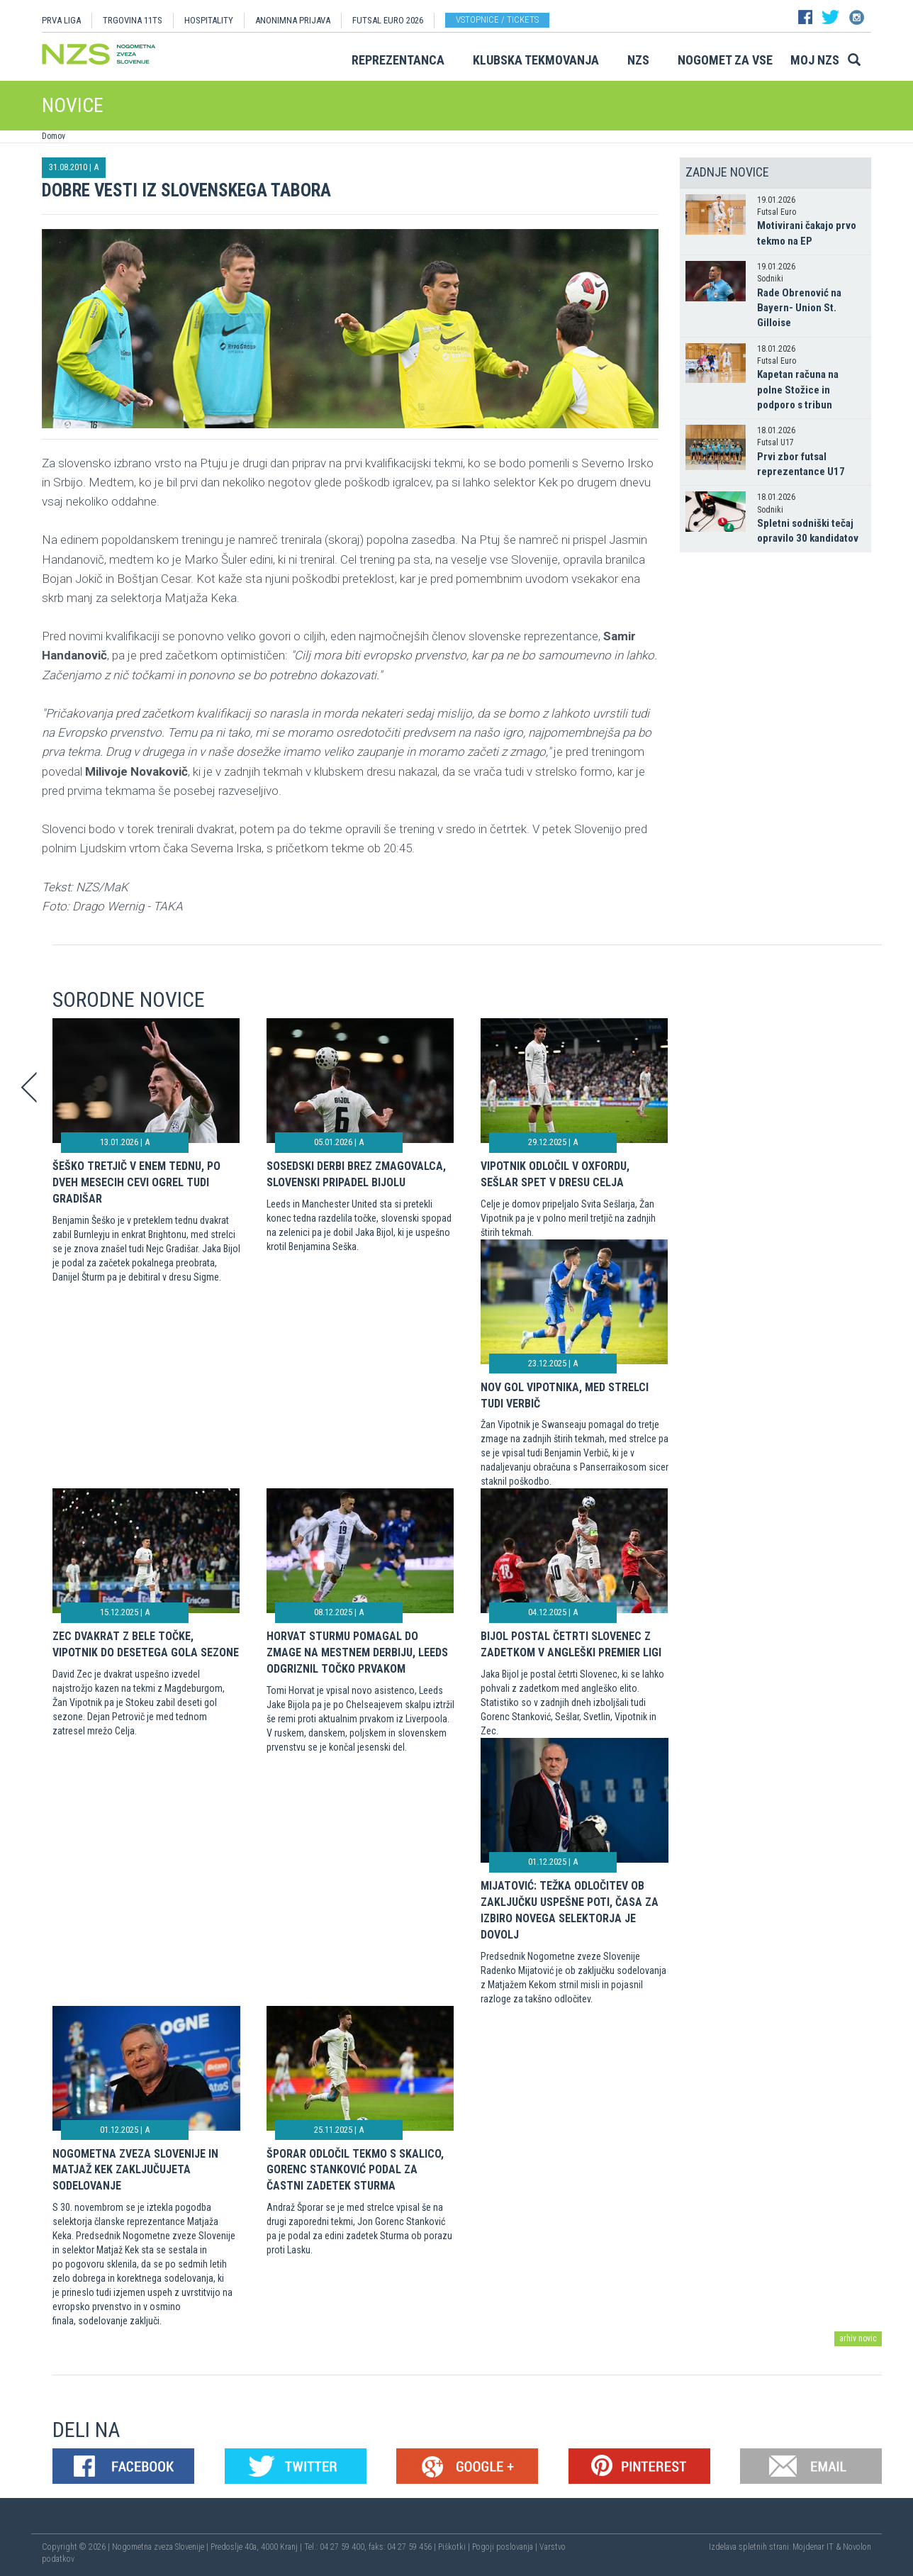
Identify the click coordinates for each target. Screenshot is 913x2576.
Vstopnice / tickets (497, 19)
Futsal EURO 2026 (387, 20)
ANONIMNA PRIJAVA (292, 20)
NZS (638, 59)
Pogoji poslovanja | (505, 2547)
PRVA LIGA (61, 20)
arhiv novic (858, 2338)
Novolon (857, 2547)
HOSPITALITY (208, 20)
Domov (53, 136)
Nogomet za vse (725, 59)
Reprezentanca (398, 59)
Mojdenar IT (813, 2547)
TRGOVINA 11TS (132, 20)
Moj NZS (814, 59)
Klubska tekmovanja (536, 59)
